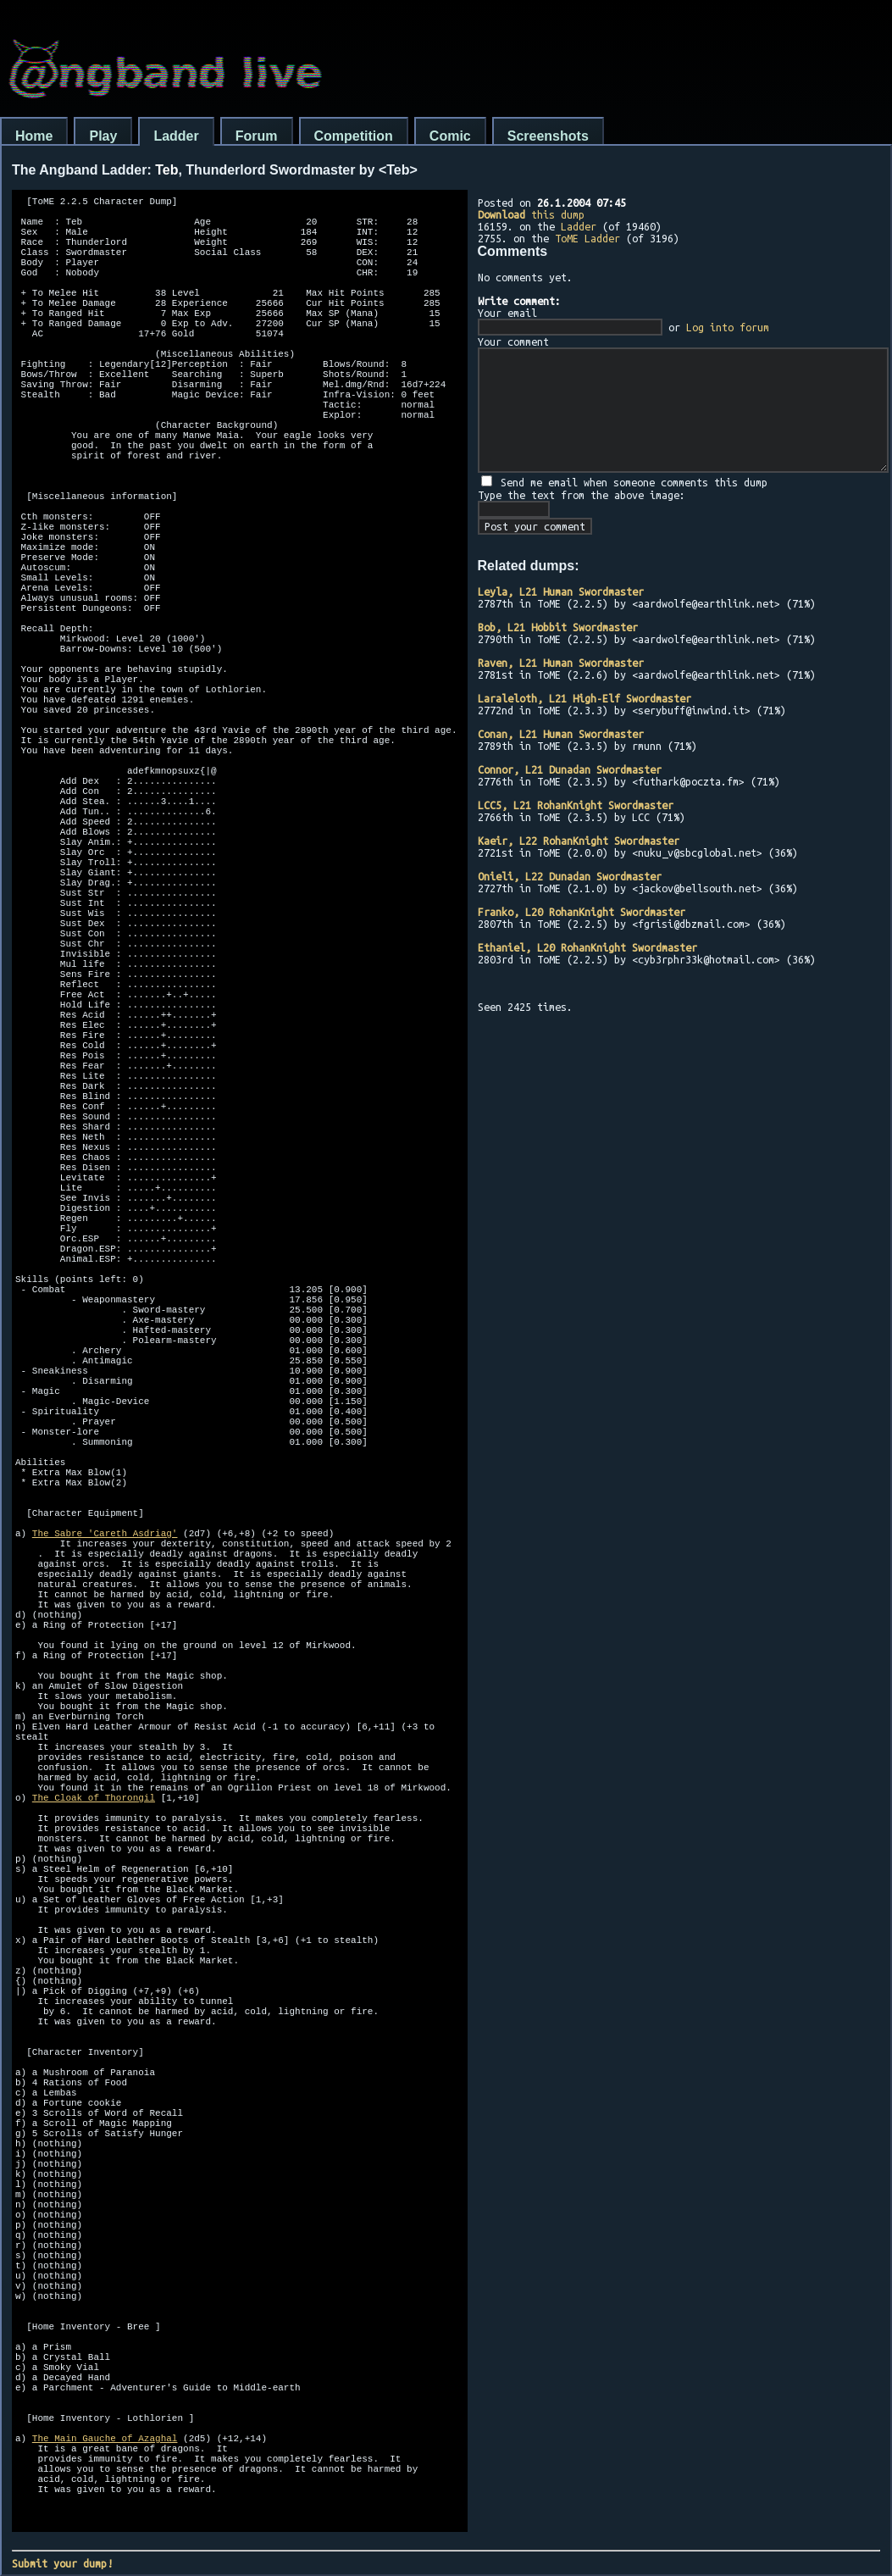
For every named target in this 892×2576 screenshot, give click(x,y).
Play (103, 136)
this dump (531, 214)
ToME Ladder (587, 238)
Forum (256, 136)
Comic (450, 136)
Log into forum (727, 327)
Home (34, 136)
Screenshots (548, 136)
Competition (353, 136)
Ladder (175, 136)
